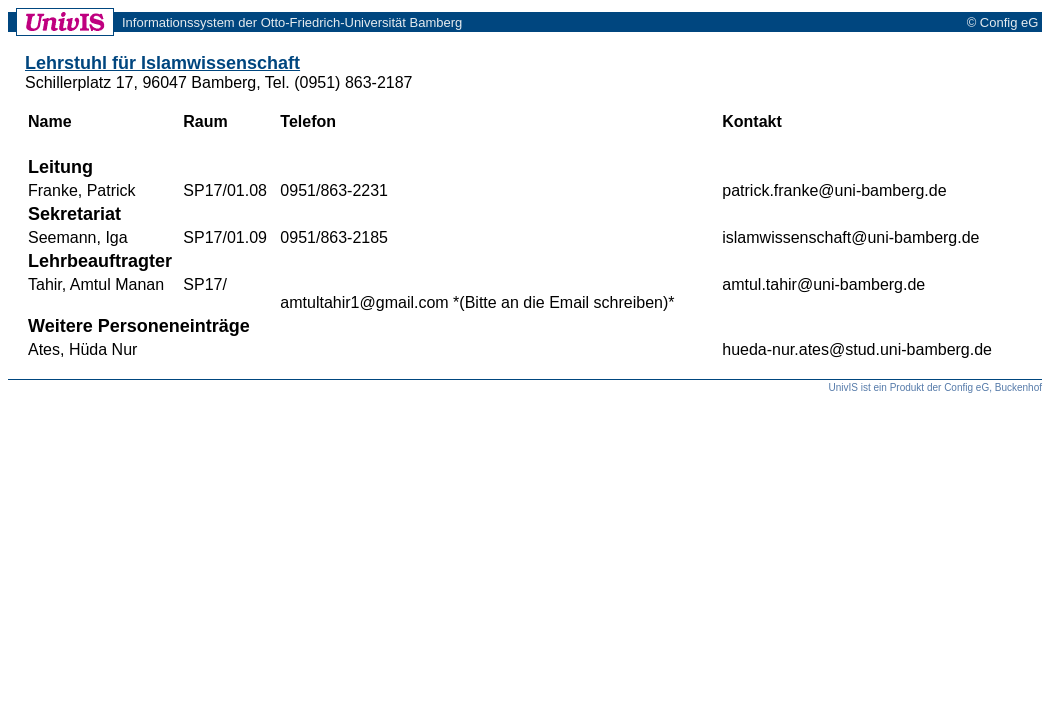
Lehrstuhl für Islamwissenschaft (162, 63)
